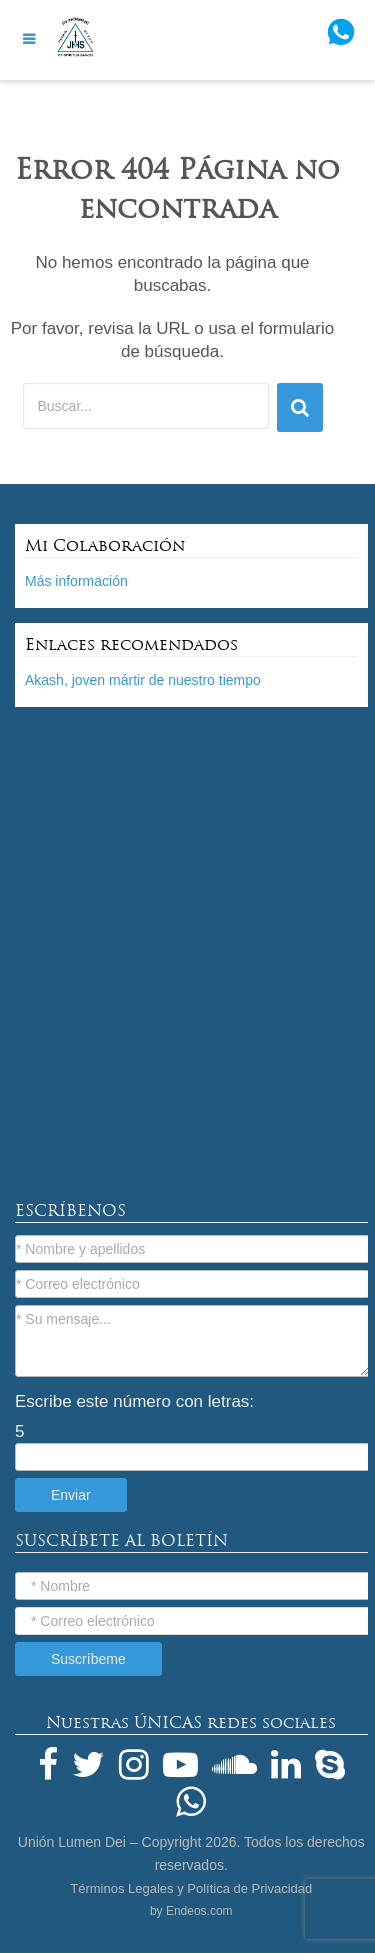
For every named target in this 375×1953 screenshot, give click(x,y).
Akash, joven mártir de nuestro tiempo (143, 680)
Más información (76, 581)
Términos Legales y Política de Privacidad (191, 1888)
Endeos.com (199, 1911)
